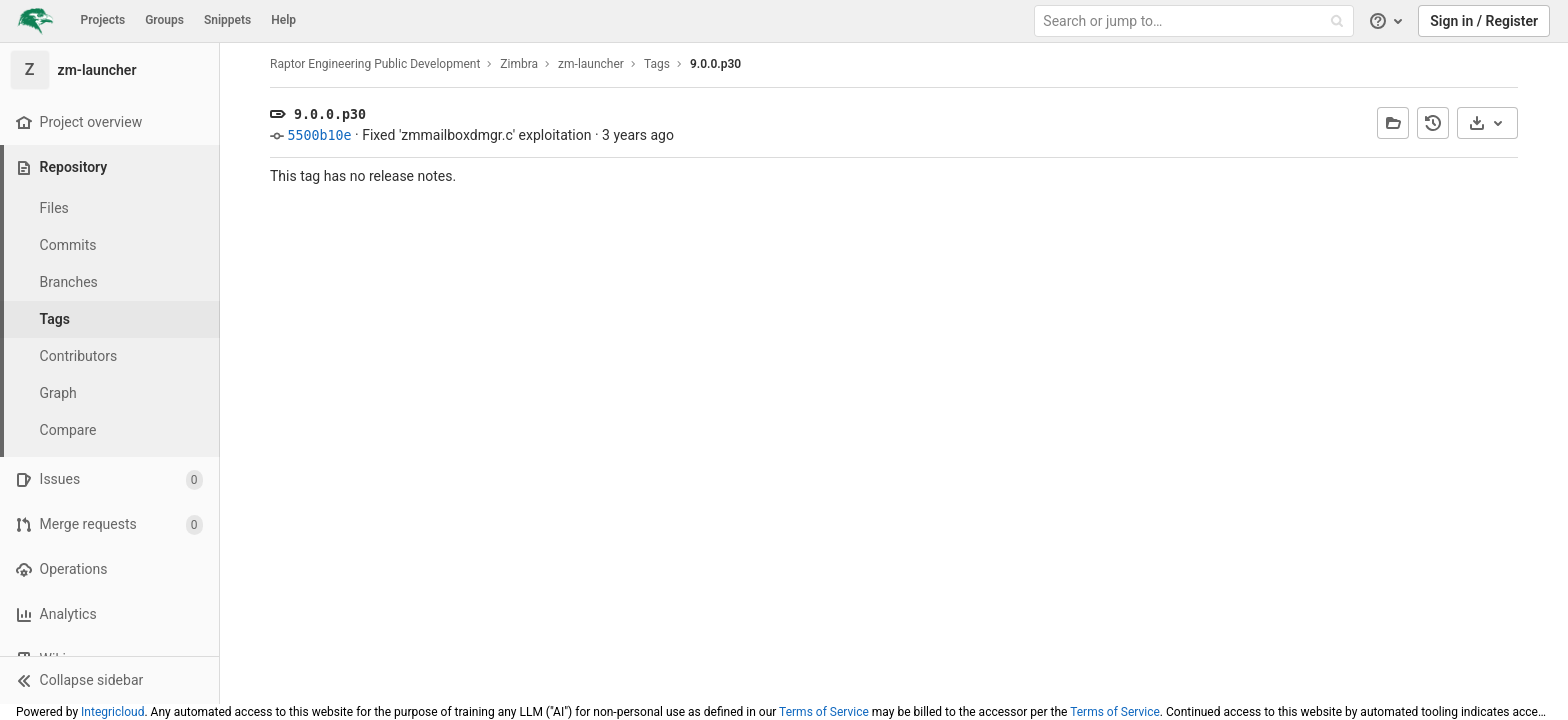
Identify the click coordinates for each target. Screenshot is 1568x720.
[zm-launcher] (110, 70)
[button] (109, 680)
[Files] (110, 208)
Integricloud (112, 712)
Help (283, 20)
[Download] (1487, 123)
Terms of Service (824, 712)
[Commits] (110, 245)
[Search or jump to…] (1196, 21)
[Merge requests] (109, 524)
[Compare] (110, 430)
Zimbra (519, 64)
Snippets (227, 20)
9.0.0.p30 (715, 64)
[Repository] (111, 167)
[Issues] (109, 479)
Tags (657, 64)
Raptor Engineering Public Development (375, 64)
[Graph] (110, 393)
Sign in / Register (1484, 21)
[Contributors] (110, 356)
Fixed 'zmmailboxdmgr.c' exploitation (476, 135)
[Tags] (110, 319)
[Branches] (110, 282)
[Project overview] (109, 122)
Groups (164, 20)
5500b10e (319, 135)
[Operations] (109, 569)
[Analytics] (109, 614)
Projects (103, 20)
